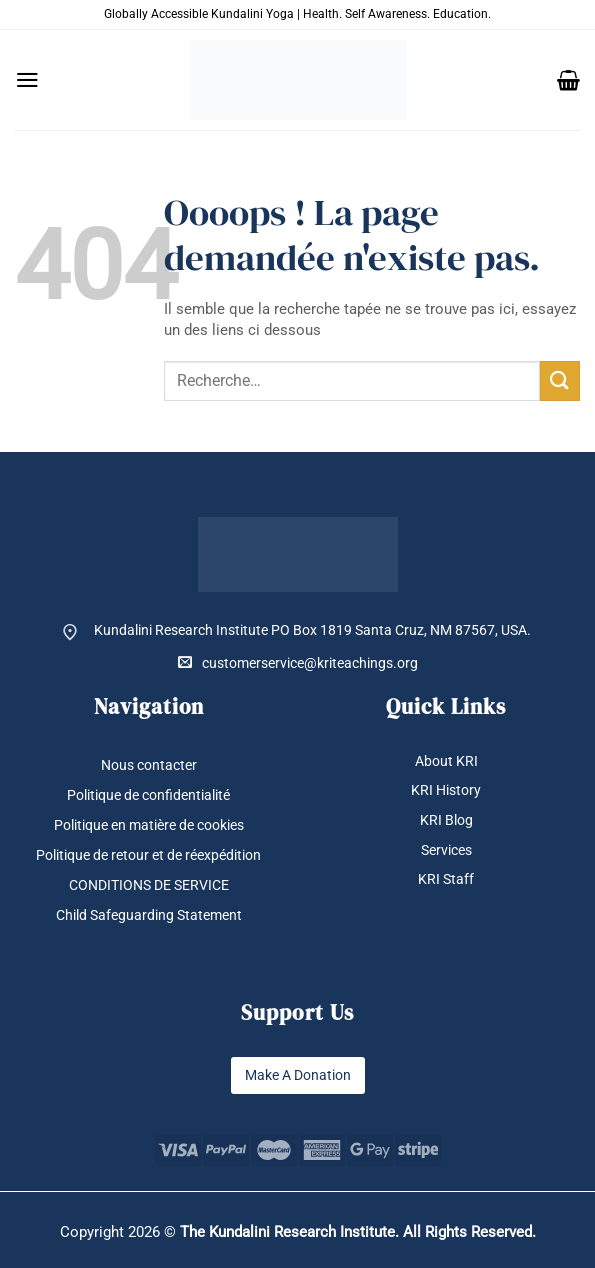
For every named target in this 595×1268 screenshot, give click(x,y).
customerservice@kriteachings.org (298, 662)
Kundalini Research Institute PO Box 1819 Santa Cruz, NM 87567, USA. (312, 630)
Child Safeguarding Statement (149, 915)
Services (446, 850)
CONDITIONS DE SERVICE (149, 885)
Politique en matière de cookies (149, 825)
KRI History (446, 791)
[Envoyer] (560, 380)
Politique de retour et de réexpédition (148, 855)
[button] (27, 80)
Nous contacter (149, 765)
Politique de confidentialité (148, 795)
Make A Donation (298, 1075)
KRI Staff (446, 879)
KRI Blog (446, 820)
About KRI (446, 761)
